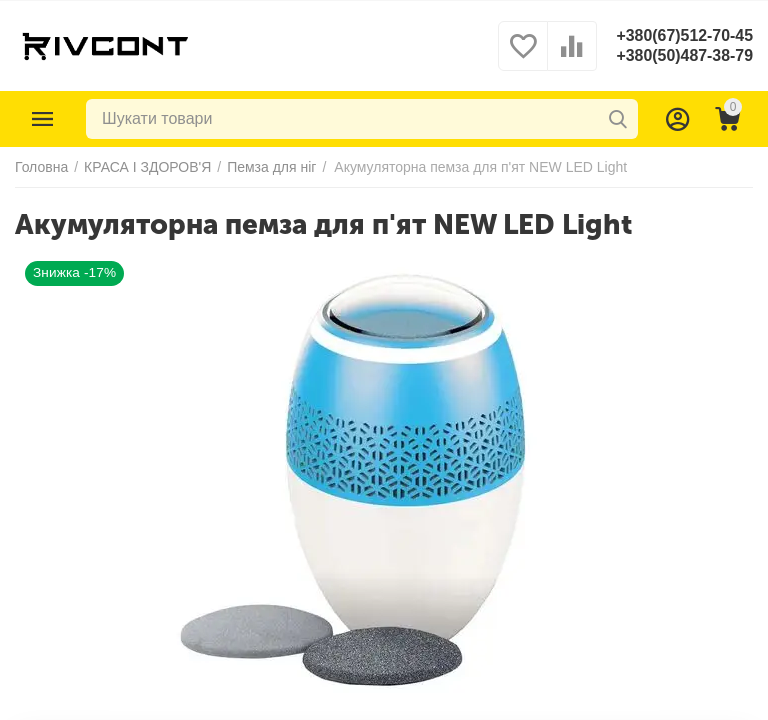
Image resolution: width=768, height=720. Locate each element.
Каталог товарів (43, 119)
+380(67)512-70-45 (684, 35)
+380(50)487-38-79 (684, 55)
